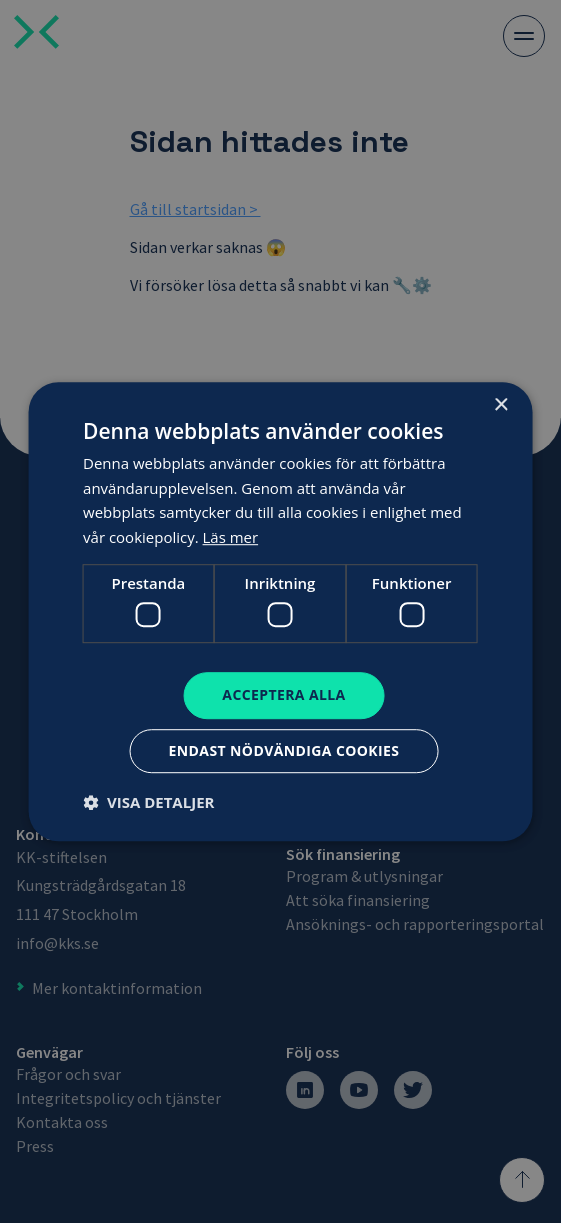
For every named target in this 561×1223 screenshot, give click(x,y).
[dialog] (280, 611)
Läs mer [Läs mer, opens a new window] (231, 537)
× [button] (500, 405)
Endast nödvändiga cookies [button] (284, 750)
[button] (148, 802)
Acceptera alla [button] (283, 695)
